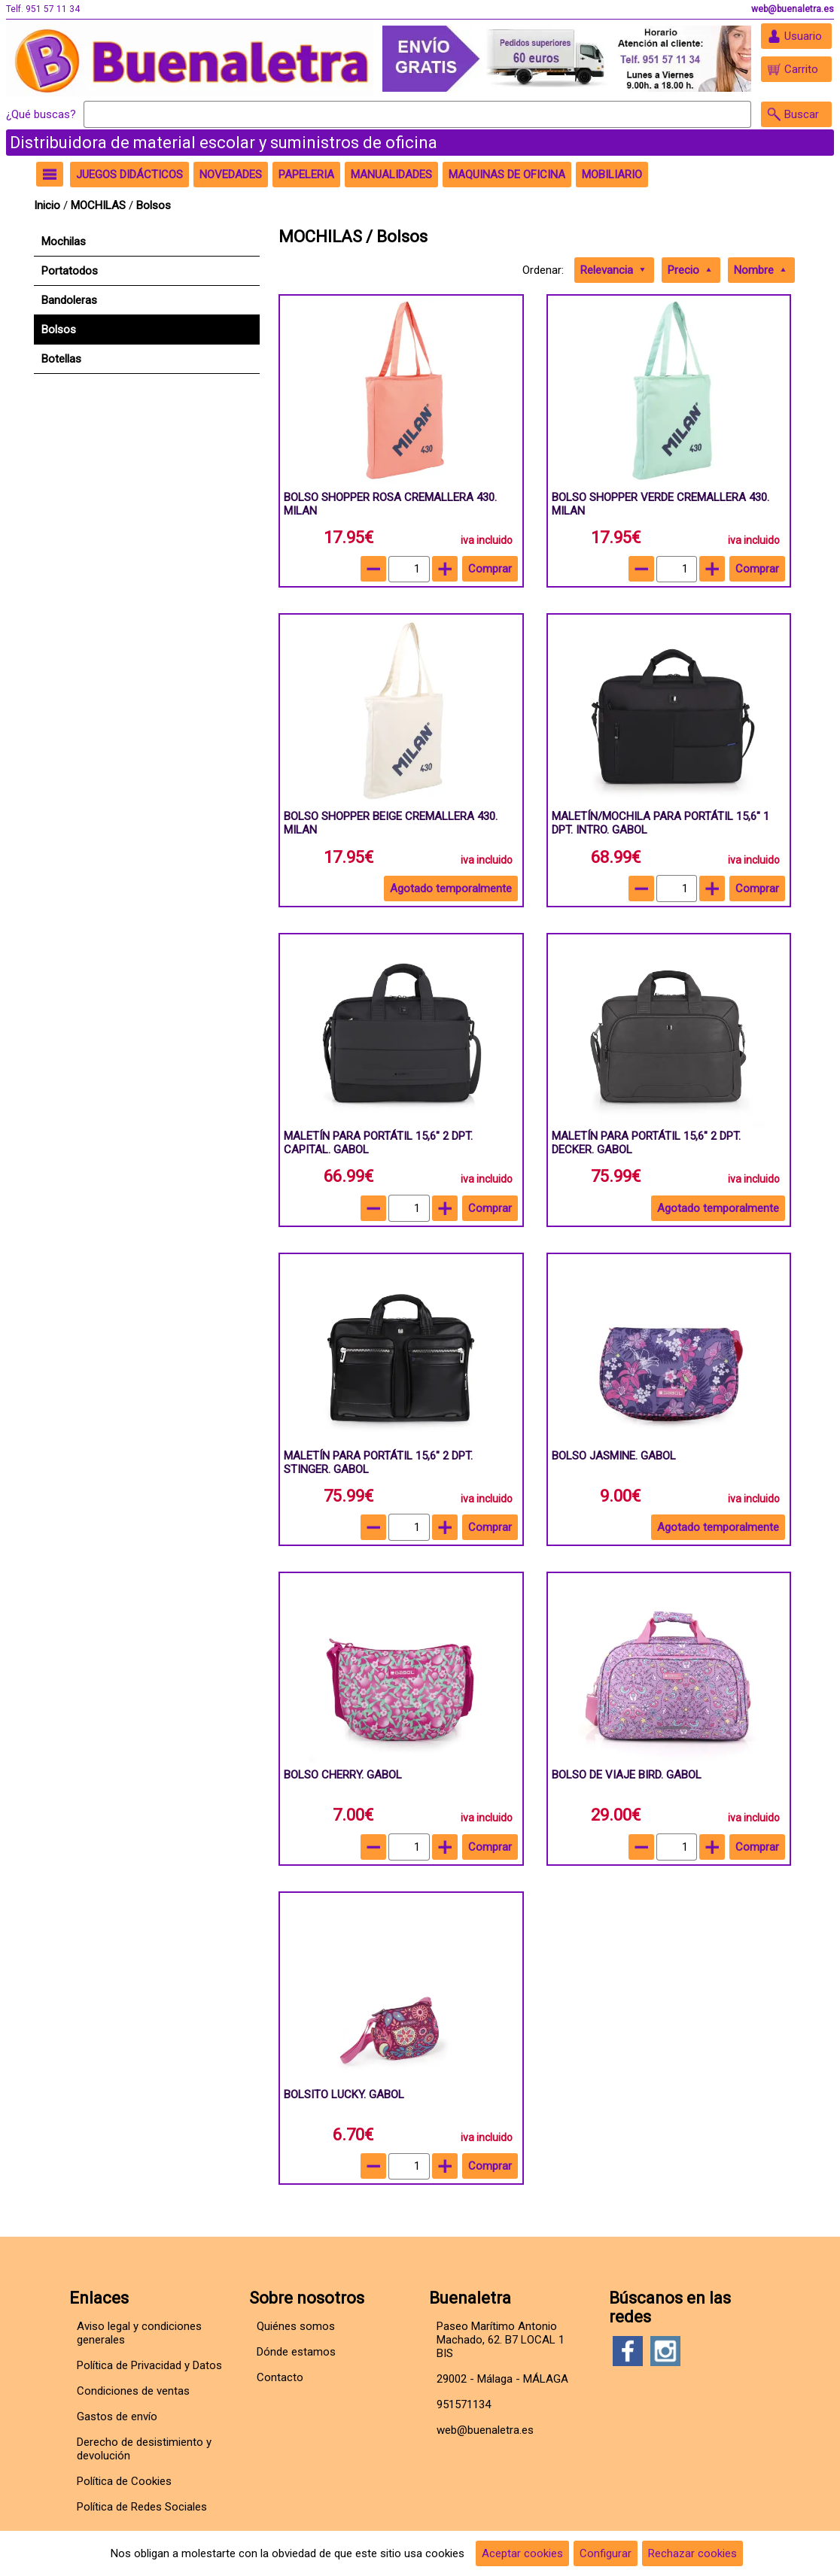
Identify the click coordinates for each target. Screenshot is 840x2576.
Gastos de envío (117, 2416)
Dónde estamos (296, 2352)
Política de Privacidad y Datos (149, 2365)
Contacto (280, 2377)
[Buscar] (417, 114)
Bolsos (153, 205)
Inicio (47, 205)
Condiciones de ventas (133, 2391)
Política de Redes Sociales (142, 2507)
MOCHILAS (98, 205)
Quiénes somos (296, 2326)
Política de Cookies (124, 2481)
